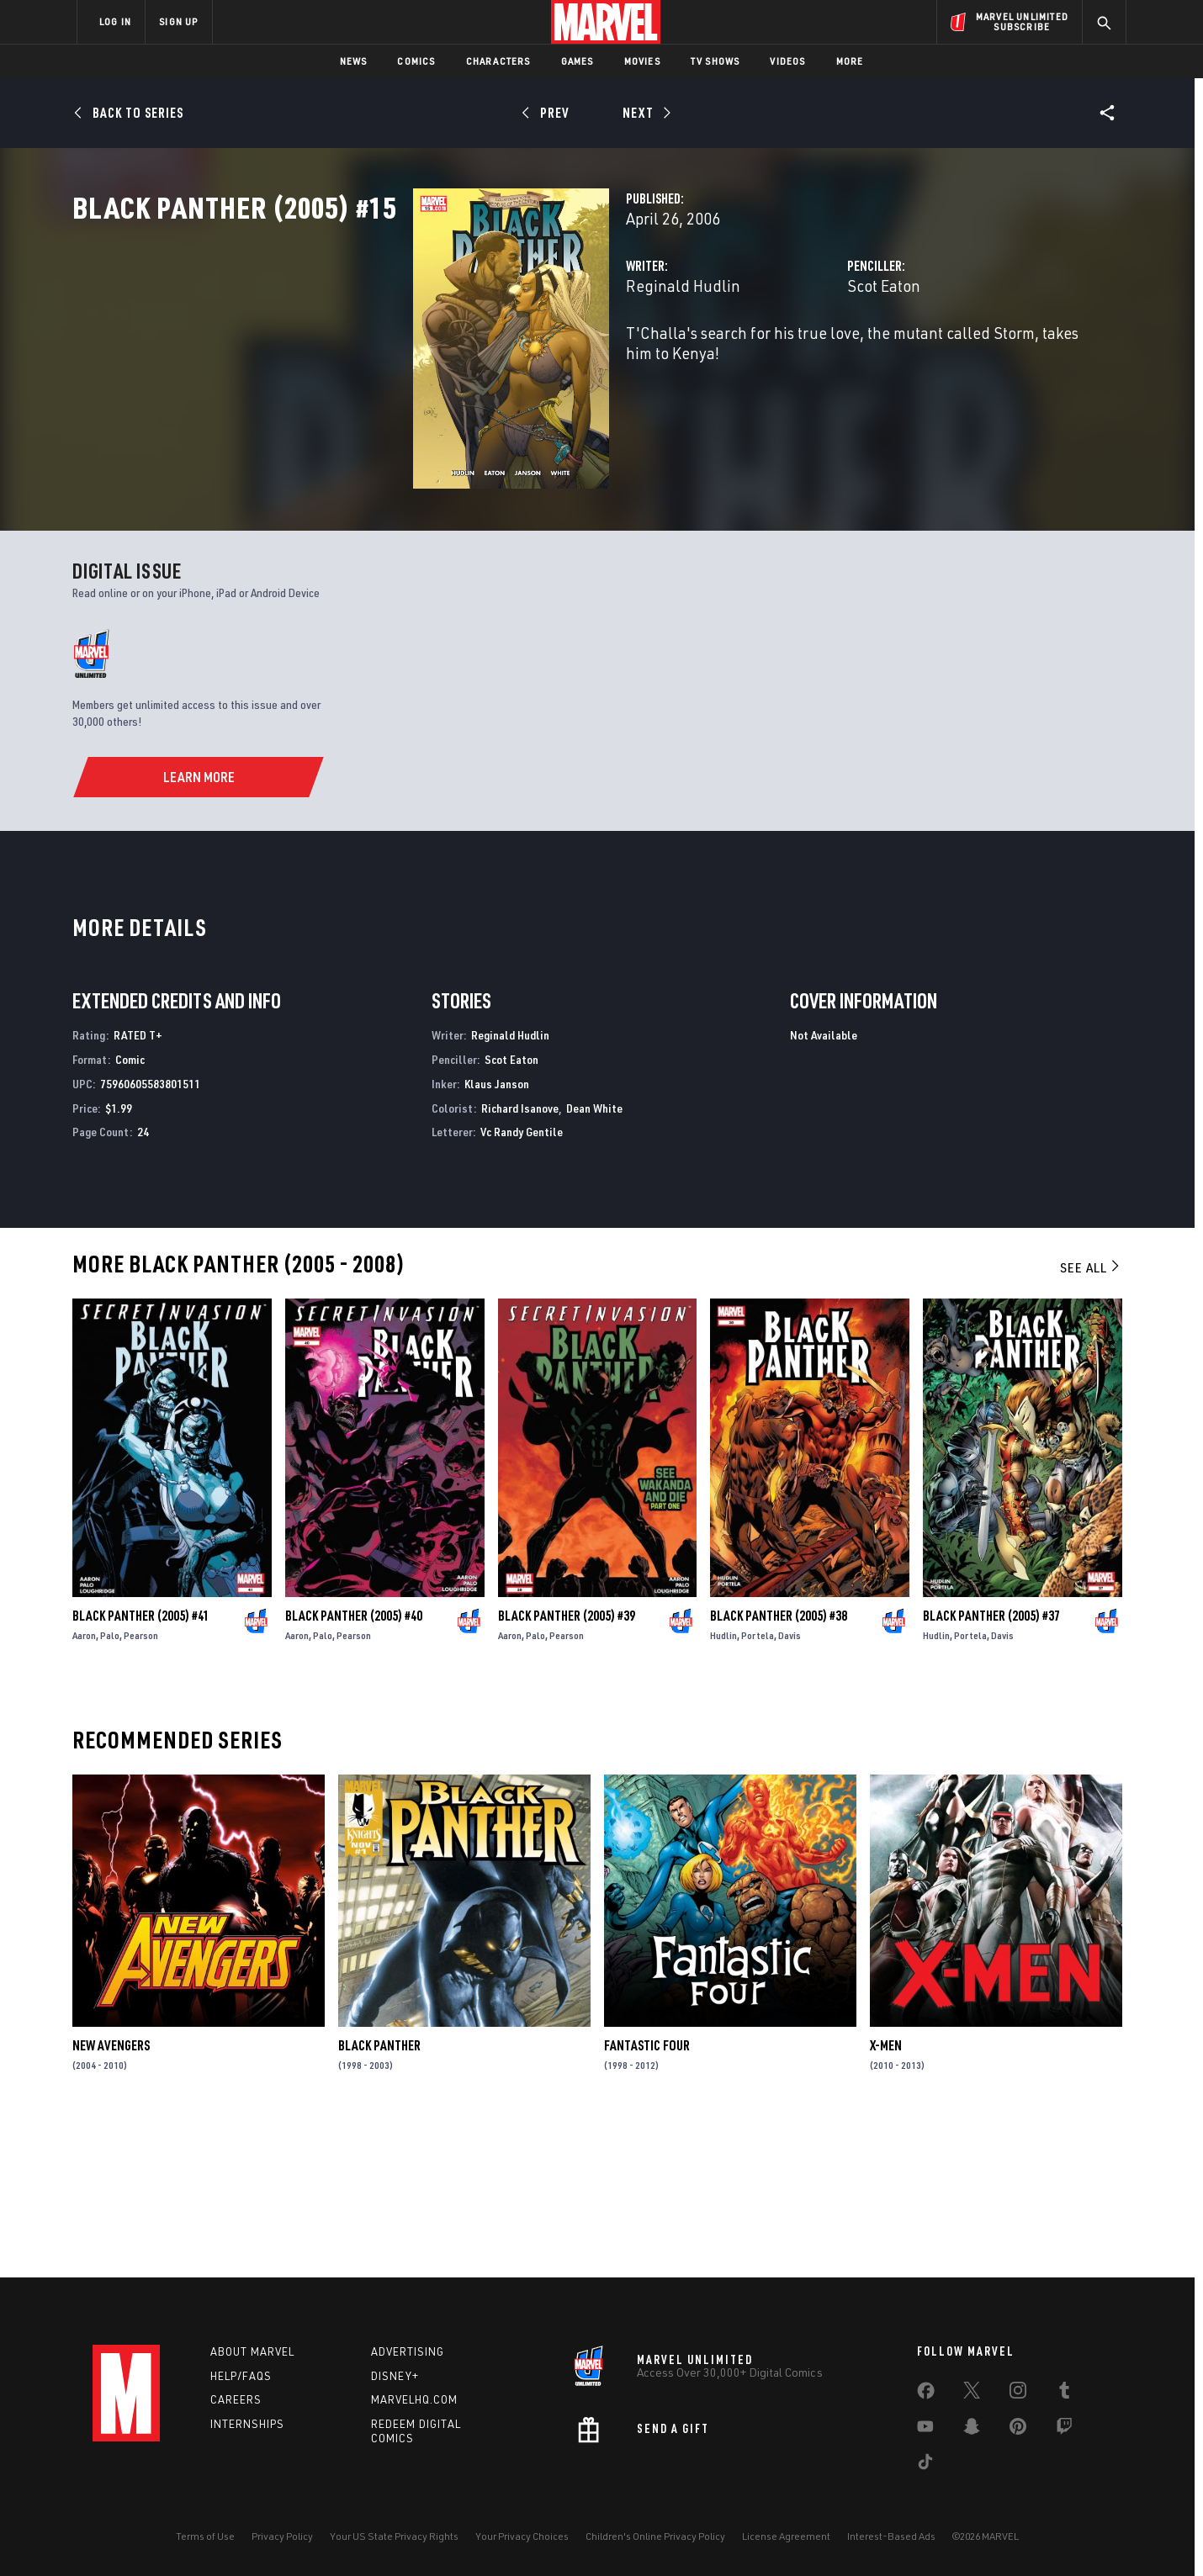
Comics (416, 61)
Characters (498, 61)
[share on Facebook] (926, 2394)
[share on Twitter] (971, 2393)
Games (577, 61)
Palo (109, 1787)
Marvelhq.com (414, 2400)
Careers (236, 2400)
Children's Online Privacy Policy (655, 2536)
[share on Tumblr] (1064, 2393)
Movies (642, 61)
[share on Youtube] (925, 2429)
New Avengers (111, 2197)
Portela (757, 1787)
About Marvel (252, 2351)
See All (1091, 1419)
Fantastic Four (647, 2197)
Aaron (84, 1787)
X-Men (886, 2197)
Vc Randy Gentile (521, 1284)
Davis (789, 1787)
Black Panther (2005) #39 (566, 1767)
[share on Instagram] (1018, 2393)
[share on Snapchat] (971, 2429)
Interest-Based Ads (891, 2536)
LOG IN (115, 21)
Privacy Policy (282, 2536)
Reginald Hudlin (444, 359)
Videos (787, 61)
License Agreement (786, 2536)
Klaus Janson (496, 1235)
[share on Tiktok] (925, 2465)
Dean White (594, 1259)
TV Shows (715, 61)
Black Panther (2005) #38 (778, 1767)
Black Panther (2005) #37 (991, 1767)
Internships (247, 2424)
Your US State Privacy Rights (394, 2536)
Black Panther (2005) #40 (353, 1767)
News (354, 61)
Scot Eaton (764, 359)
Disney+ (395, 2376)
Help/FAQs (241, 2376)
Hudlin (723, 1787)
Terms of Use (205, 2536)
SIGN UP (178, 21)
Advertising (407, 2351)
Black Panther (379, 2197)
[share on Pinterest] (1018, 2429)
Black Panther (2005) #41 (140, 1767)
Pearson (141, 1787)
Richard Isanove (520, 1259)
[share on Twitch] (1064, 2429)
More (850, 61)
